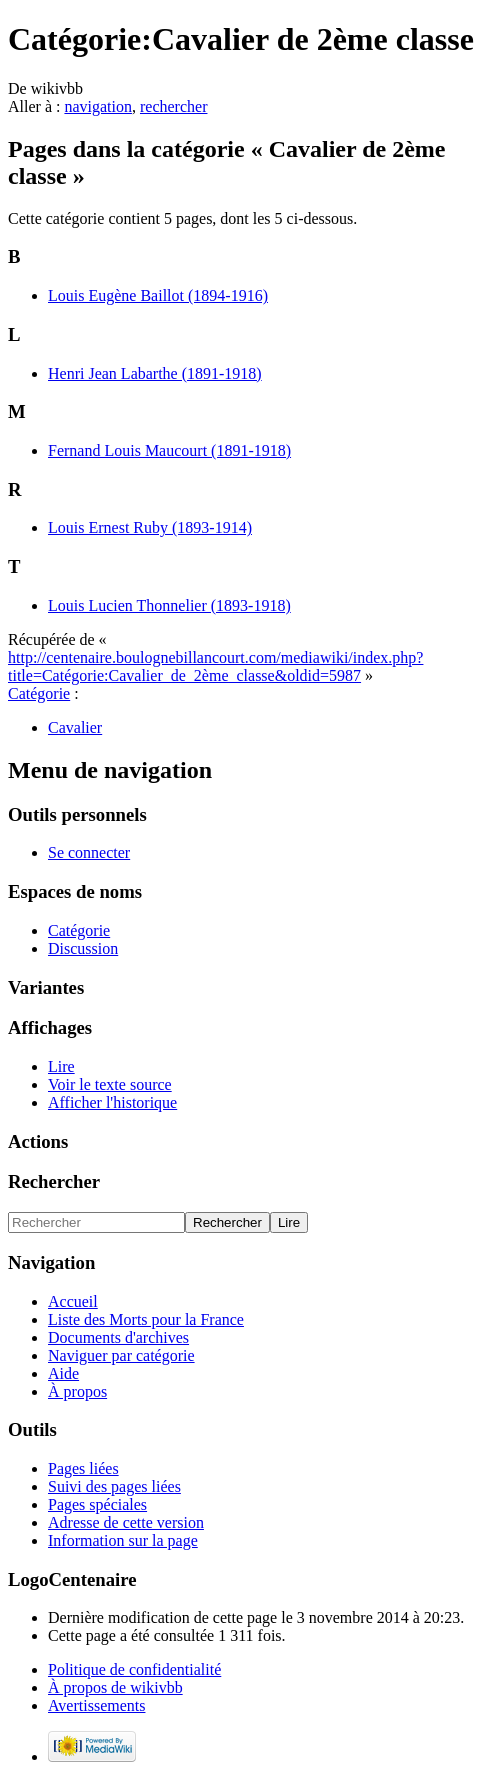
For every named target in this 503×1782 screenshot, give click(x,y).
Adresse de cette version (126, 1522)
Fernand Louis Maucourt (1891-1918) (169, 450)
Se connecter (89, 852)
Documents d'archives (118, 1337)
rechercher (174, 106)
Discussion (83, 948)
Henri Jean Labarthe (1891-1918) (155, 373)
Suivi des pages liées (114, 1486)
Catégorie (39, 693)
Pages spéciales (97, 1504)
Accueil (73, 1301)
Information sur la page (123, 1540)
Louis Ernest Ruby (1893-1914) (150, 527)
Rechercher (54, 1181)
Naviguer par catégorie (121, 1355)
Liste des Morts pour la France (146, 1319)
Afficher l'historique (112, 1102)
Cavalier (75, 727)
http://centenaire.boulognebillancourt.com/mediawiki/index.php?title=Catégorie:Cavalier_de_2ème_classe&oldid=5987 (215, 666)
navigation (98, 106)
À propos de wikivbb (115, 1687)
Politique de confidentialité (134, 1669)
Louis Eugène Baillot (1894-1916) (158, 295)
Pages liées (83, 1468)
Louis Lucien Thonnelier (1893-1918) (169, 605)
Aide (63, 1373)
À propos (77, 1391)
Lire (61, 1066)
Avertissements (96, 1705)
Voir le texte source (110, 1084)
